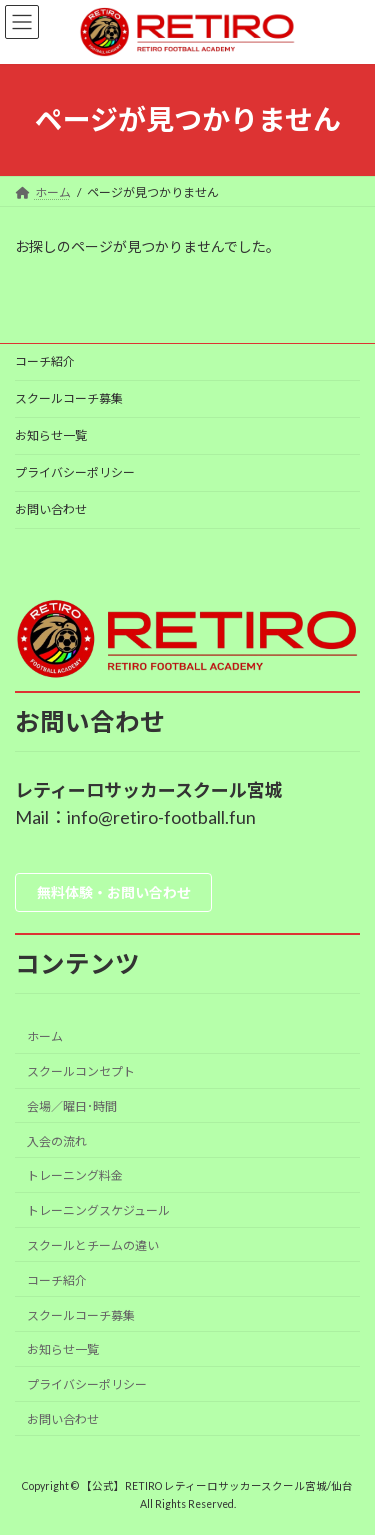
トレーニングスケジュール (98, 1210)
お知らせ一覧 (51, 435)
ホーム (45, 1036)
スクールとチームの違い (93, 1245)
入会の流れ (57, 1141)
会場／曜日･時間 (72, 1106)
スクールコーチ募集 (69, 398)
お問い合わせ (51, 509)
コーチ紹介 (45, 361)
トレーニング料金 (75, 1175)
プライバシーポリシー (75, 472)
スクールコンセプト (81, 1071)
